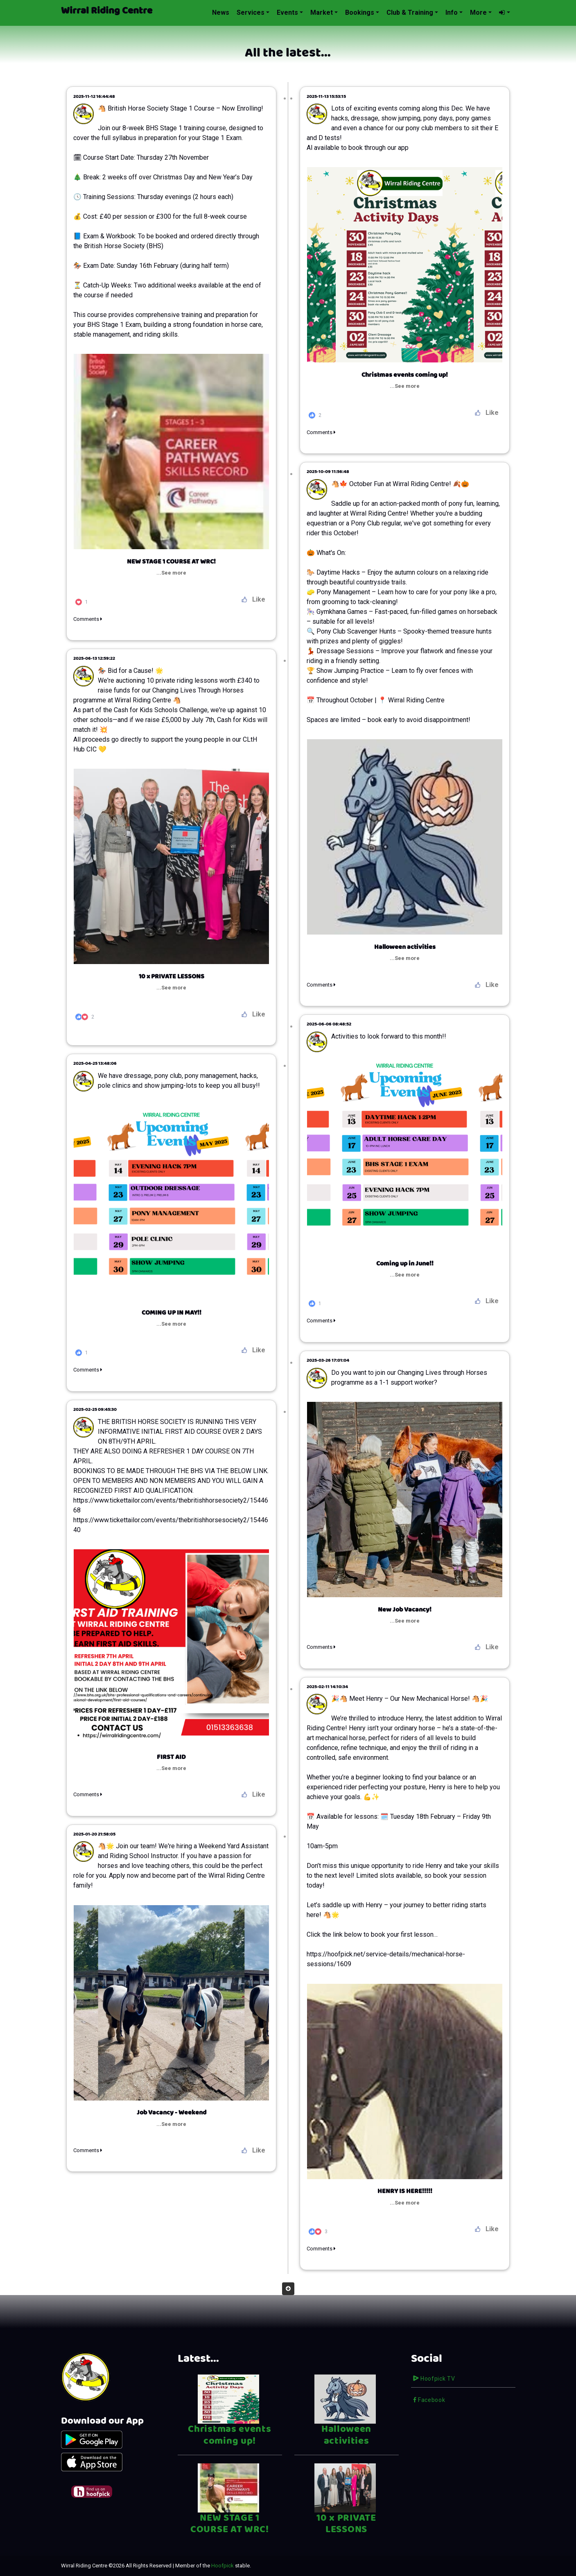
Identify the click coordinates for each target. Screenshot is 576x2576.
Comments (321, 432)
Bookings (359, 12)
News (220, 12)
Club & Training (409, 12)
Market (321, 12)
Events (287, 12)
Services (250, 12)
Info (451, 12)
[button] (504, 13)
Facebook (429, 2400)
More (478, 12)
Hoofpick (222, 2565)
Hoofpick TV (434, 2378)
